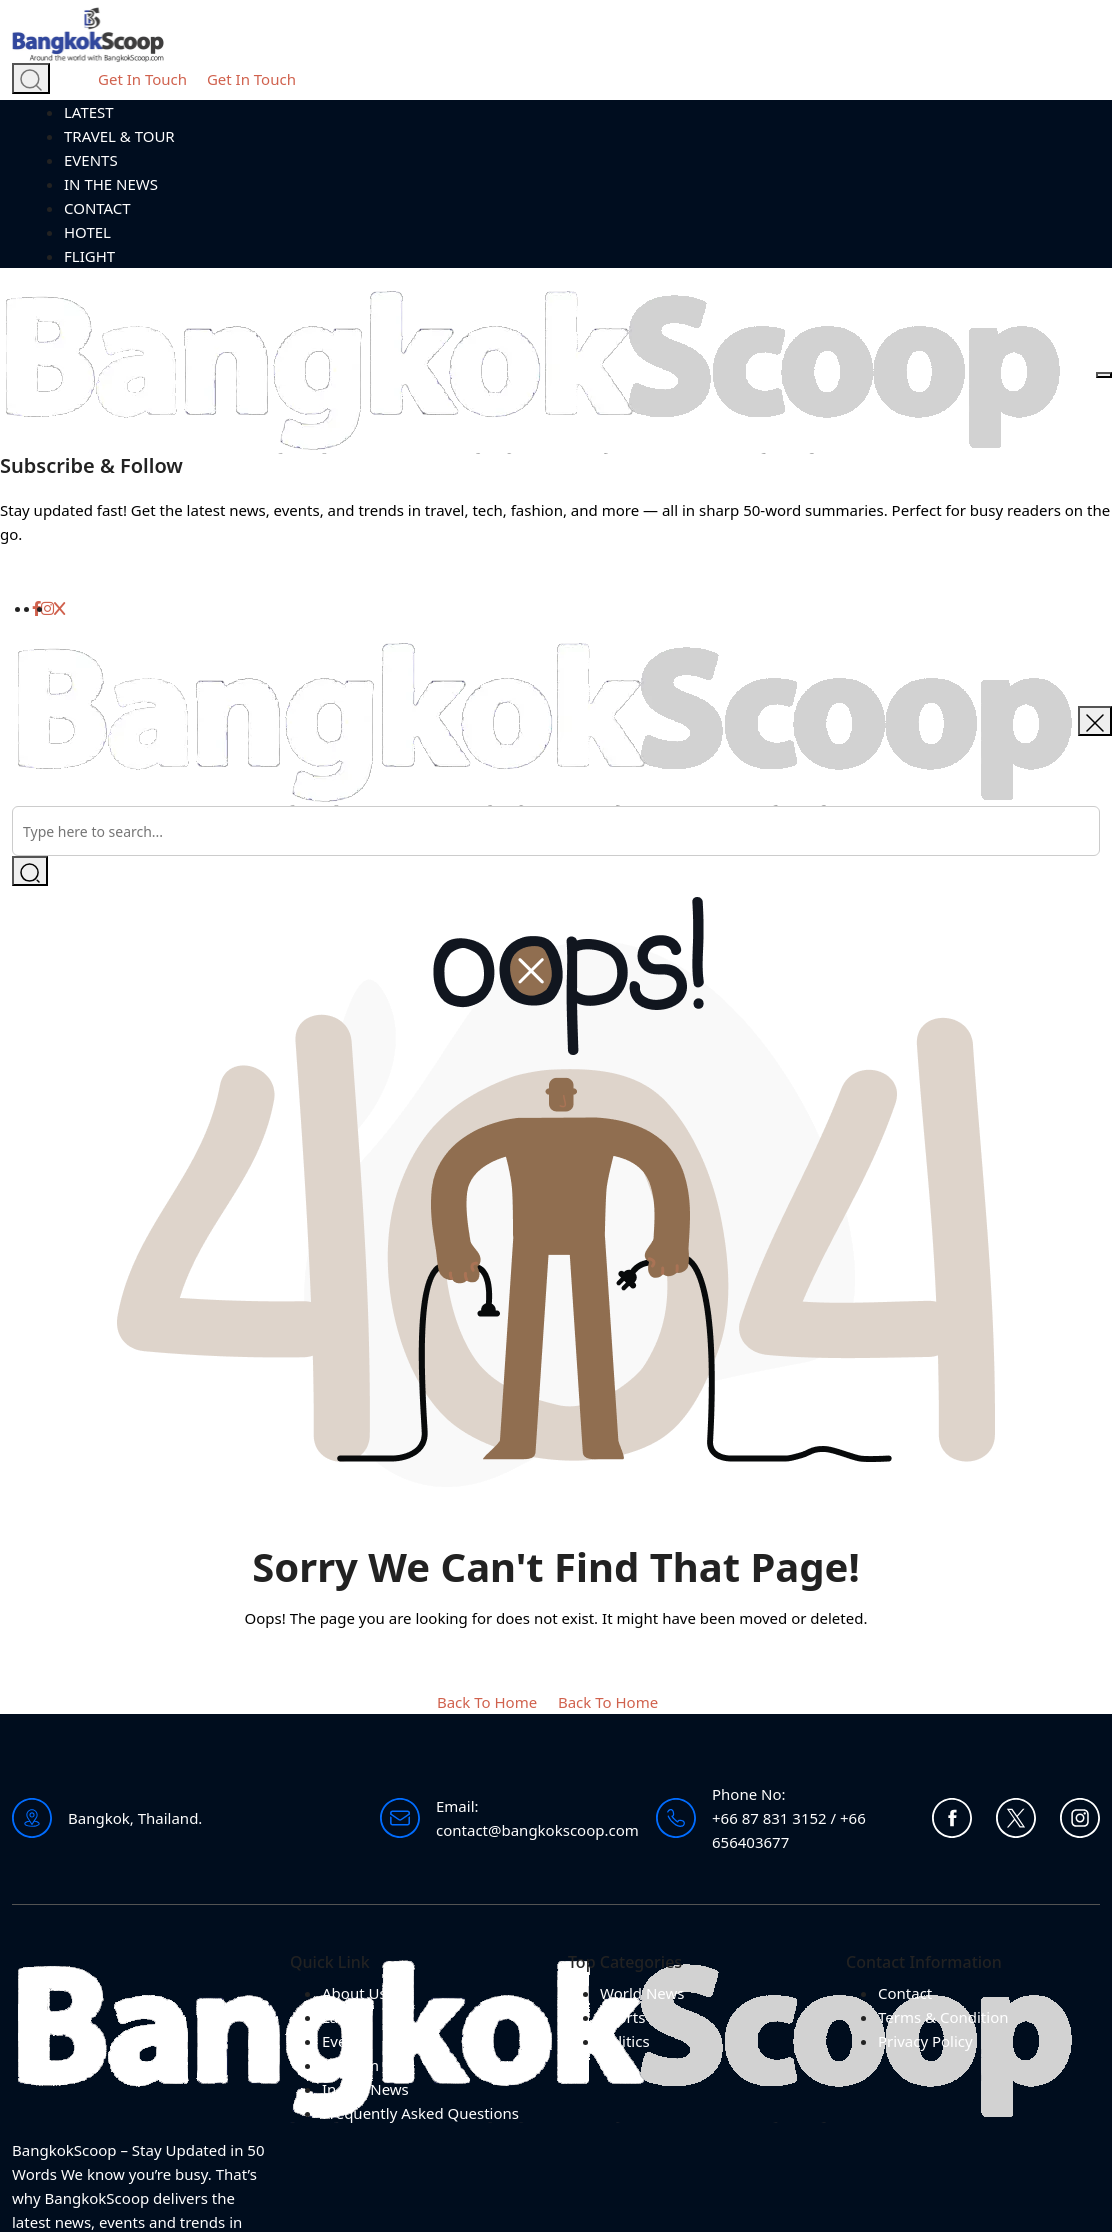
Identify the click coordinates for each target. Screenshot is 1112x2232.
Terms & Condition (943, 2017)
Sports (622, 2017)
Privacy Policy (925, 2041)
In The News (365, 2089)
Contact (905, 1993)
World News (642, 1993)
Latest (343, 2017)
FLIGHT (89, 256)
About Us (354, 1993)
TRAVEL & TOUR (119, 136)
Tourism (350, 2065)
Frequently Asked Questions (420, 2113)
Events (345, 2041)
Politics (625, 2041)
